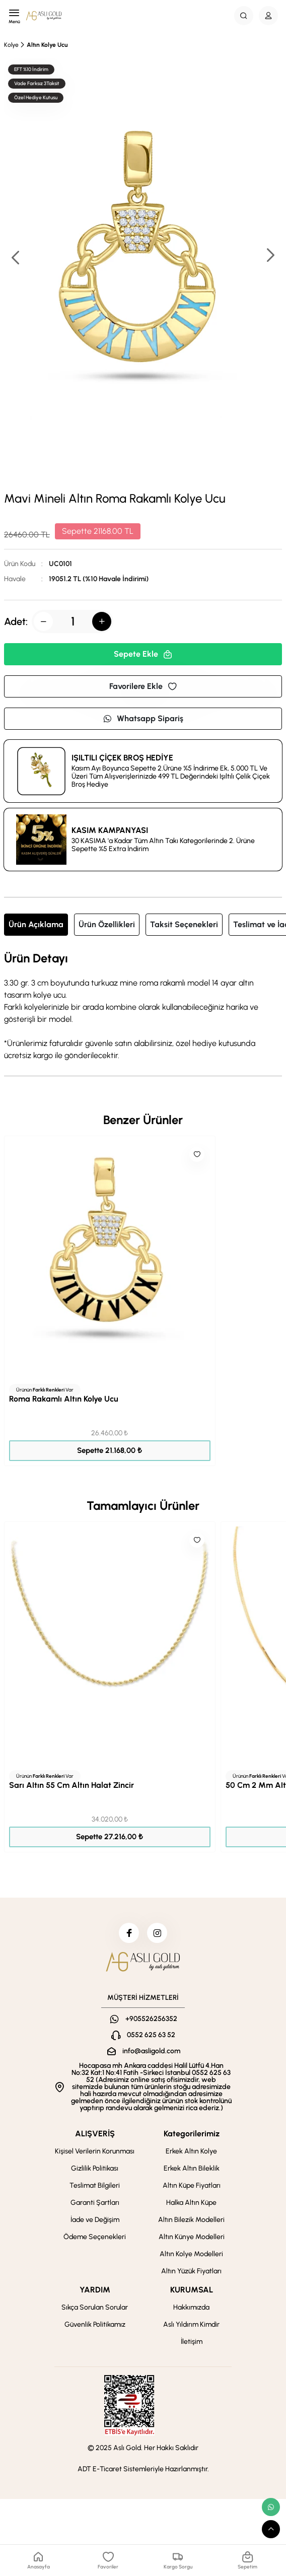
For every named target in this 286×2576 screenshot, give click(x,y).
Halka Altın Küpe (191, 2202)
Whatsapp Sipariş (143, 718)
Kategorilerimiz (192, 2133)
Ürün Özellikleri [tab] (107, 924)
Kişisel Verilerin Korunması (94, 2151)
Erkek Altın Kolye (191, 2151)
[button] (270, 256)
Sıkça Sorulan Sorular (94, 2307)
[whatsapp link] (271, 2507)
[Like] (196, 1154)
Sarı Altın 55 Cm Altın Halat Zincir (71, 1785)
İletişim (191, 2341)
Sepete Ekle (143, 654)
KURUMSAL (191, 2289)
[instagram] (157, 1933)
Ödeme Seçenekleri (94, 2237)
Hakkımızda (191, 2307)
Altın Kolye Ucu (47, 44)
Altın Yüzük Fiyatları (191, 2271)
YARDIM (95, 2289)
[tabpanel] (143, 1007)
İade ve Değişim (94, 2219)
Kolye (11, 44)
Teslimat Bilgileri (94, 2185)
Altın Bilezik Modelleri (191, 2219)
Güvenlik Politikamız (94, 2324)
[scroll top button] (271, 2529)
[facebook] (129, 1933)
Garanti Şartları (94, 2202)
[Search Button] (243, 15)
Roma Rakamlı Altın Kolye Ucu (63, 1399)
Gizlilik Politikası (94, 2168)
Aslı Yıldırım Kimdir (191, 2324)
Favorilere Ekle (143, 686)
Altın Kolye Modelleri (191, 2254)
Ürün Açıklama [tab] (36, 924)
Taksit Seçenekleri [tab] (184, 924)
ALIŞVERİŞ (95, 2133)
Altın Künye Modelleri (192, 2237)
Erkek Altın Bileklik (192, 2168)
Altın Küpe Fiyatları (192, 2185)
